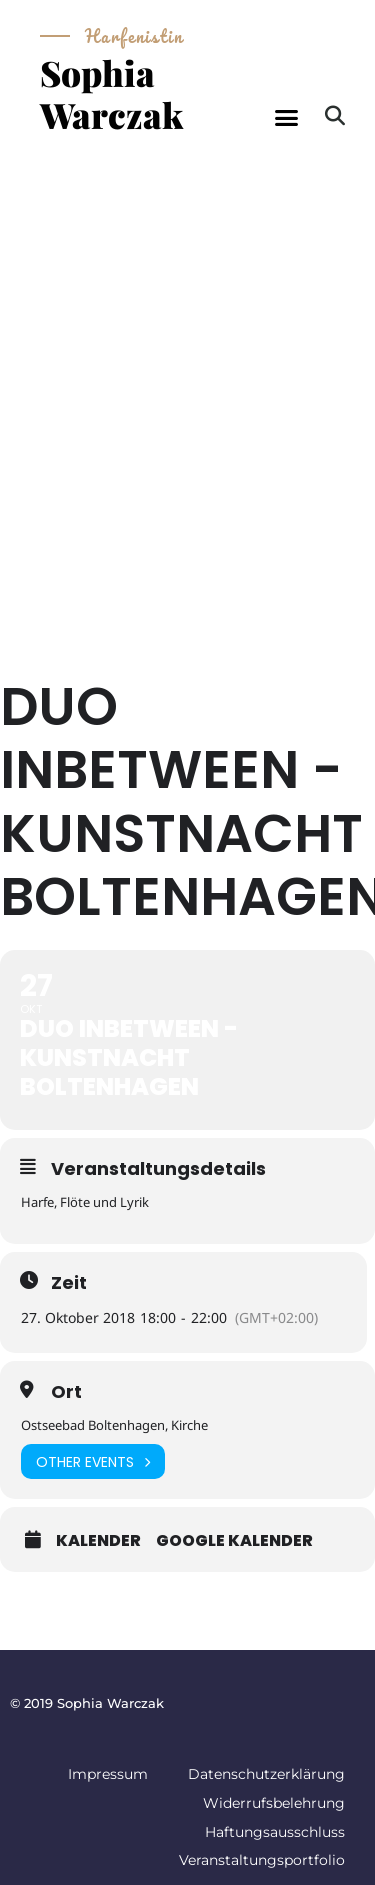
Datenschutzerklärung (266, 1774)
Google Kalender (234, 1541)
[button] (286, 118)
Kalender (98, 1541)
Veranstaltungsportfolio (262, 1860)
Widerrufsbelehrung (274, 1803)
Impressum (108, 1774)
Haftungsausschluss (275, 1832)
